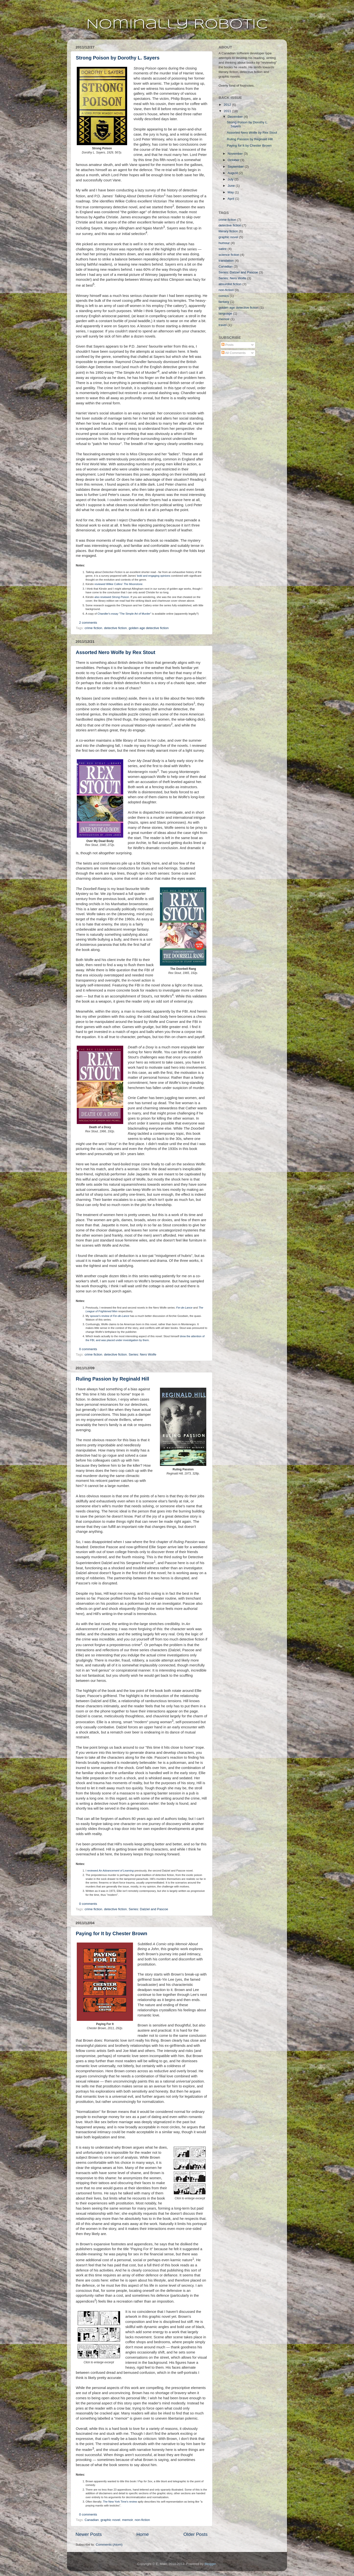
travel (223, 325)
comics (224, 296)
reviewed (110, 1870)
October (234, 160)
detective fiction (115, 628)
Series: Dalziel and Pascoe (148, 1909)
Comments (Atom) (109, 2544)
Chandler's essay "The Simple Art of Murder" (124, 613)
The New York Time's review (120, 2501)
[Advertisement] (243, 389)
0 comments (88, 1349)
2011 (228, 111)
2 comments (88, 622)
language (225, 313)
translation (226, 260)
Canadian (92, 2520)
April (231, 198)
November (236, 153)
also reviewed (111, 597)
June (232, 185)
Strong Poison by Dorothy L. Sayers (117, 57)
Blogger (210, 2564)
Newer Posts (89, 2534)
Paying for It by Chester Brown (111, 1933)
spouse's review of (109, 1315)
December (236, 116)
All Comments (233, 353)
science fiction (229, 255)
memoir (127, 2520)
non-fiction (142, 2520)
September (236, 166)
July (231, 179)
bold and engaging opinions (153, 575)
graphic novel (110, 2520)
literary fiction (228, 231)
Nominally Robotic (177, 24)
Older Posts (195, 2534)
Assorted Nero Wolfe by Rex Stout (115, 652)
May (231, 192)
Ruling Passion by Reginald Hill (112, 1379)
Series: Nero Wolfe (142, 1354)
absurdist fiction (230, 284)
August (233, 173)
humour (224, 243)
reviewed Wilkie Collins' (118, 584)
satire (223, 249)
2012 (228, 104)
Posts (227, 345)
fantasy (224, 302)
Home (142, 2534)
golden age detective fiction (149, 628)
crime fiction (93, 628)
